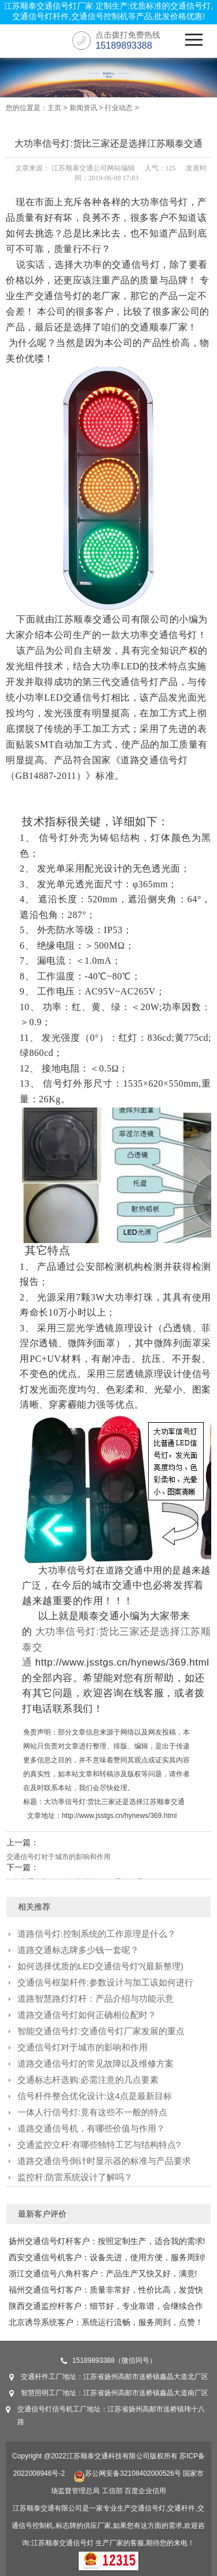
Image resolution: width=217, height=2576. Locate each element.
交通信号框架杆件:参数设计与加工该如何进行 (105, 1982)
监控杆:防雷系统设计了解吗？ (75, 2177)
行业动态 (119, 108)
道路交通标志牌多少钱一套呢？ (78, 1950)
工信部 (112, 2491)
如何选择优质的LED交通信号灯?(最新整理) (100, 1966)
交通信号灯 (76, 2543)
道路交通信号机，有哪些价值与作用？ (91, 2128)
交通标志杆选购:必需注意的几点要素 (88, 2080)
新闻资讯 (83, 108)
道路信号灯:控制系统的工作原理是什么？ (96, 1934)
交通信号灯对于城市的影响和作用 (58, 1857)
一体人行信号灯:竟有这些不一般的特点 (92, 2112)
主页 (54, 108)
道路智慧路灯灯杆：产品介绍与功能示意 (95, 1998)
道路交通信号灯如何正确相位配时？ (86, 2015)
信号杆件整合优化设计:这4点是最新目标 (94, 2096)
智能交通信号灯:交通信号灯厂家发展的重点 (101, 2031)
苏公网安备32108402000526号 (127, 2473)
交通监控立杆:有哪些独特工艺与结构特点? (99, 2144)
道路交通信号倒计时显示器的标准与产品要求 (104, 2161)
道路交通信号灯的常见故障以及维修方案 (95, 2063)
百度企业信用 (145, 2491)
